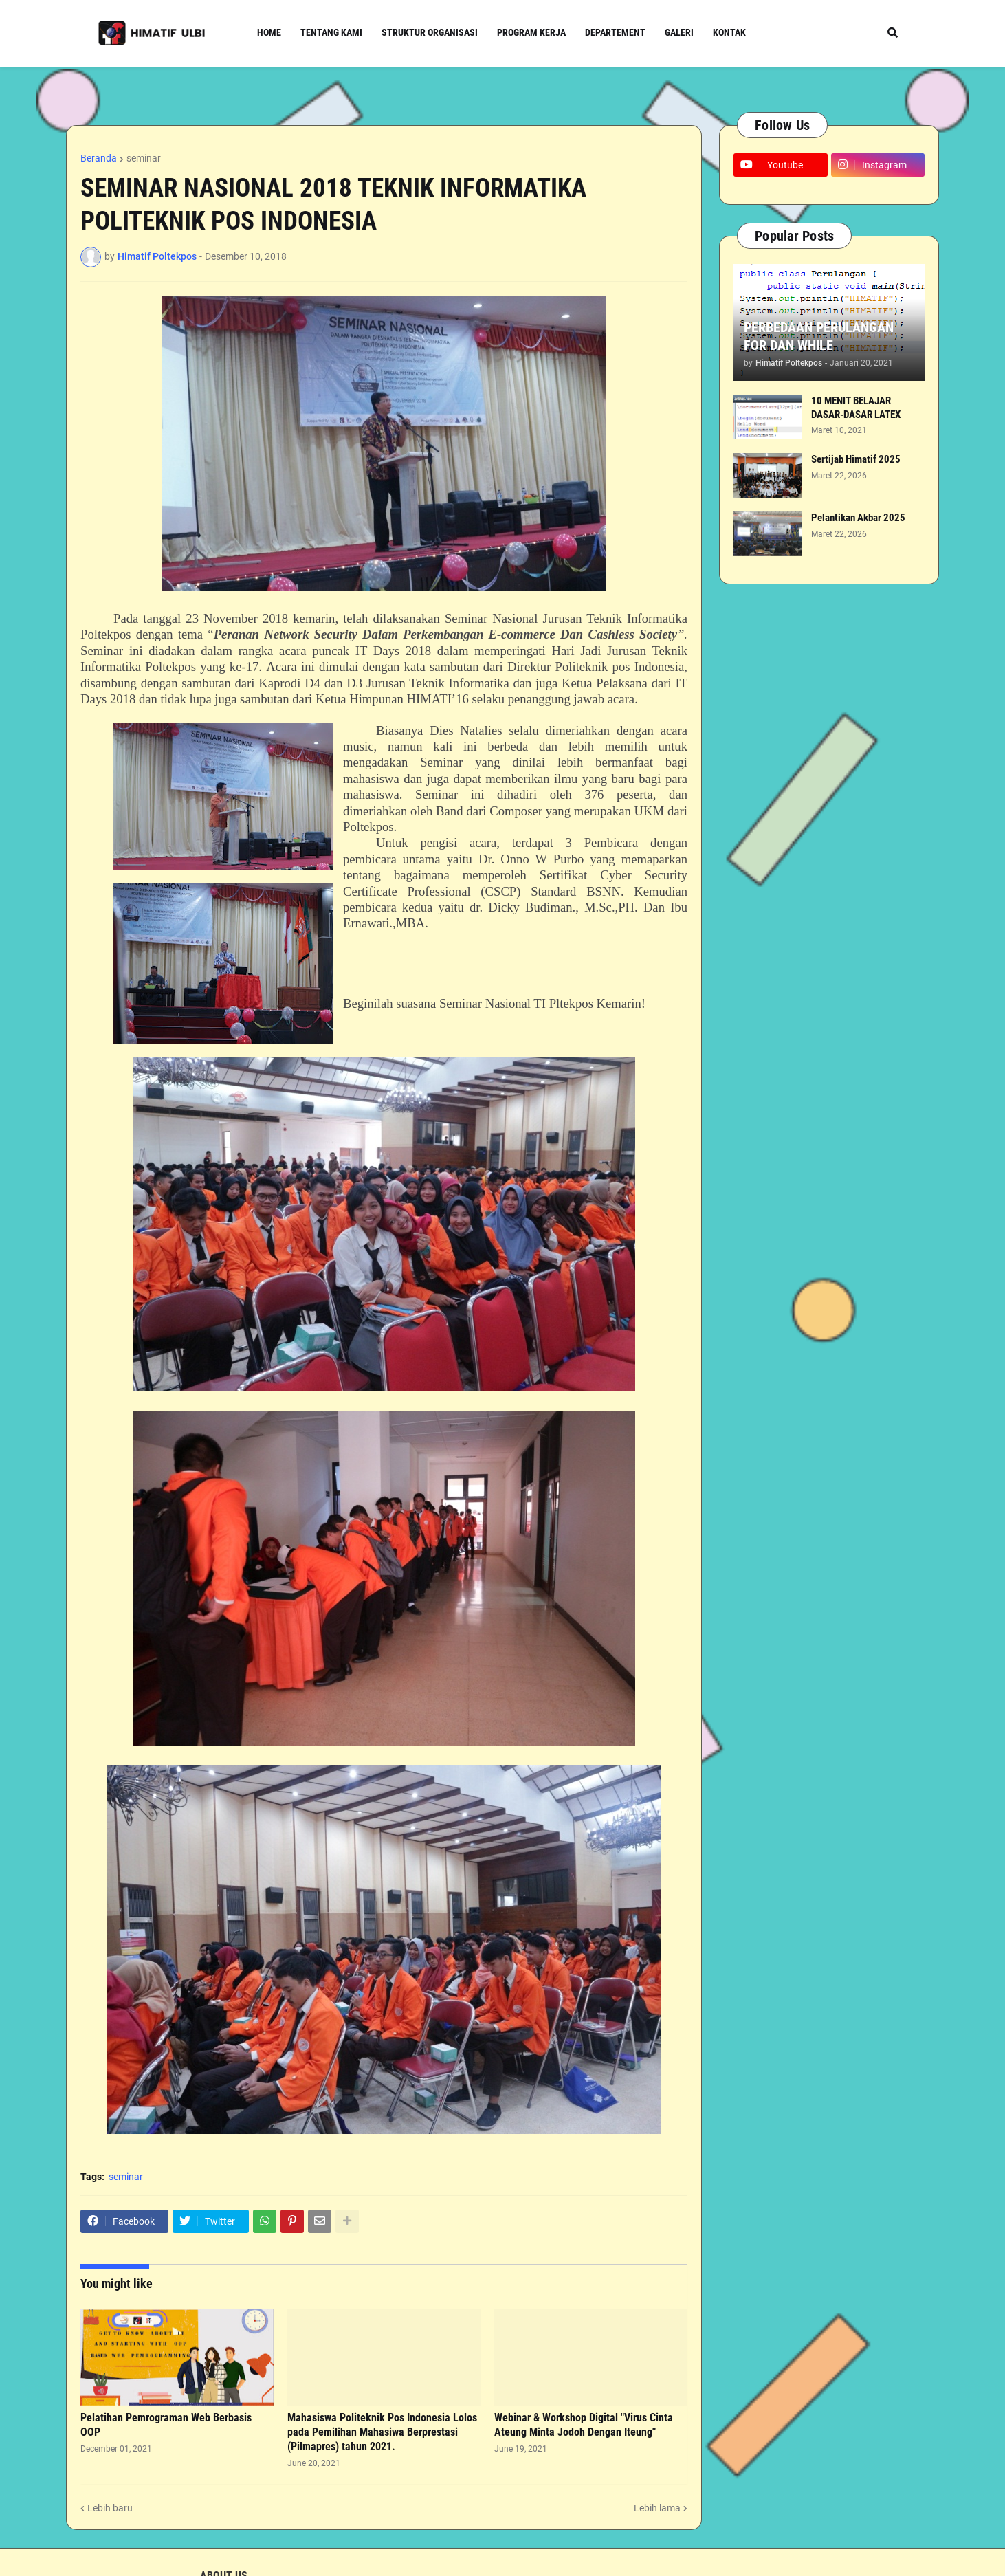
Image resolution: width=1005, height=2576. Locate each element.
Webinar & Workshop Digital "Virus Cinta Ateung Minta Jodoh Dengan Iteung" (583, 2425)
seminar (143, 158)
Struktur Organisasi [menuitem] (430, 32)
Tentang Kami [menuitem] (331, 32)
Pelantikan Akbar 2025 (858, 517)
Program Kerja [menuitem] (531, 32)
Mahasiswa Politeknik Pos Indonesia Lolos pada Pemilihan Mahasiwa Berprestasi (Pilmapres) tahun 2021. (382, 2432)
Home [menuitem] (269, 32)
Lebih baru (110, 2507)
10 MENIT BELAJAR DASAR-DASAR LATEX (856, 408)
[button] (892, 32)
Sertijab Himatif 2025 (856, 459)
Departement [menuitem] (615, 32)
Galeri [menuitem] (679, 32)
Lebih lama (657, 2507)
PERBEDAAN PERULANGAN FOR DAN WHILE (819, 336)
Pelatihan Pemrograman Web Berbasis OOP (166, 2425)
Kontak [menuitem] (729, 32)
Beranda (98, 158)
